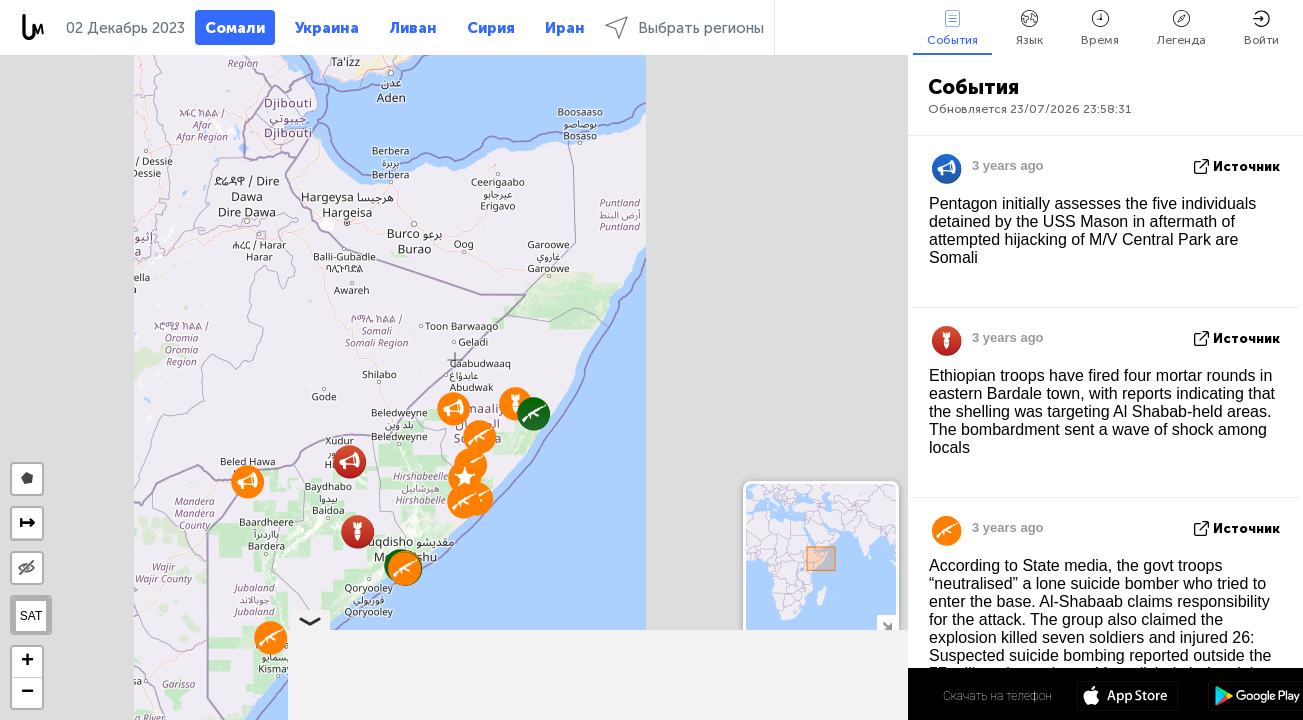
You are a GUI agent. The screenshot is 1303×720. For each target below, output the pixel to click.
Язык (1029, 28)
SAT (31, 616)
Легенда (1181, 28)
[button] (463, 501)
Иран (565, 28)
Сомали (235, 28)
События (952, 28)
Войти (1261, 28)
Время (1100, 28)
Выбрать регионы (684, 27)
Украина (327, 28)
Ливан (413, 28)
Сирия (491, 28)
